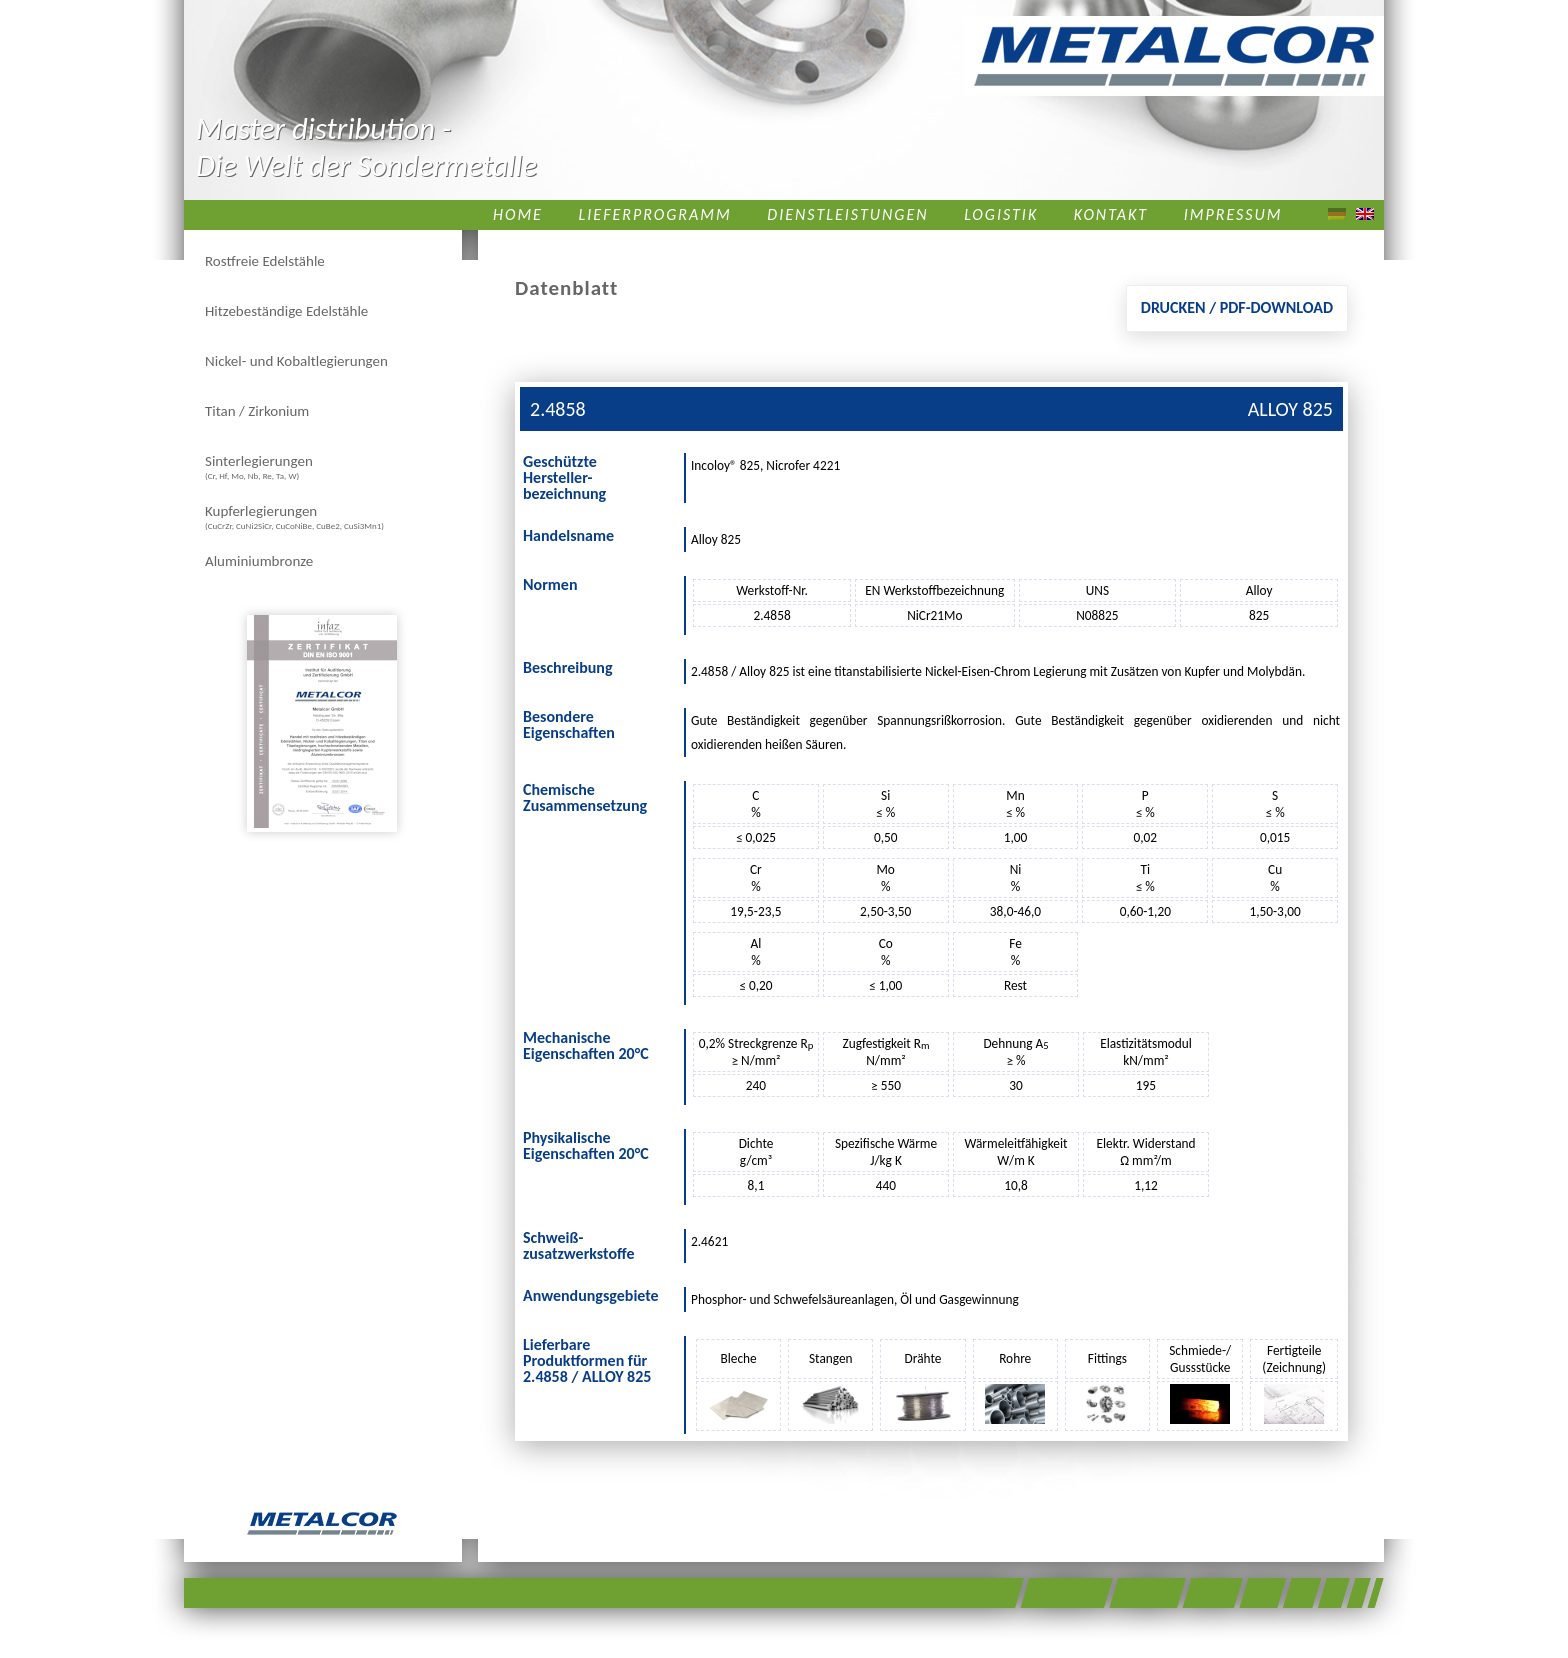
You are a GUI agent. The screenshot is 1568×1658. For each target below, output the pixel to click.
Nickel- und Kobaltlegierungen (296, 361)
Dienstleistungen (847, 214)
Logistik (1001, 214)
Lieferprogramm (655, 214)
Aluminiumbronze (259, 561)
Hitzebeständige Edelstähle (286, 311)
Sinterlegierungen (259, 466)
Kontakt (1111, 214)
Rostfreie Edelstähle (265, 261)
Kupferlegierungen (294, 516)
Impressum (1233, 214)
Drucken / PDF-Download (1237, 307)
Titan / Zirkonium (257, 411)
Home (518, 214)
